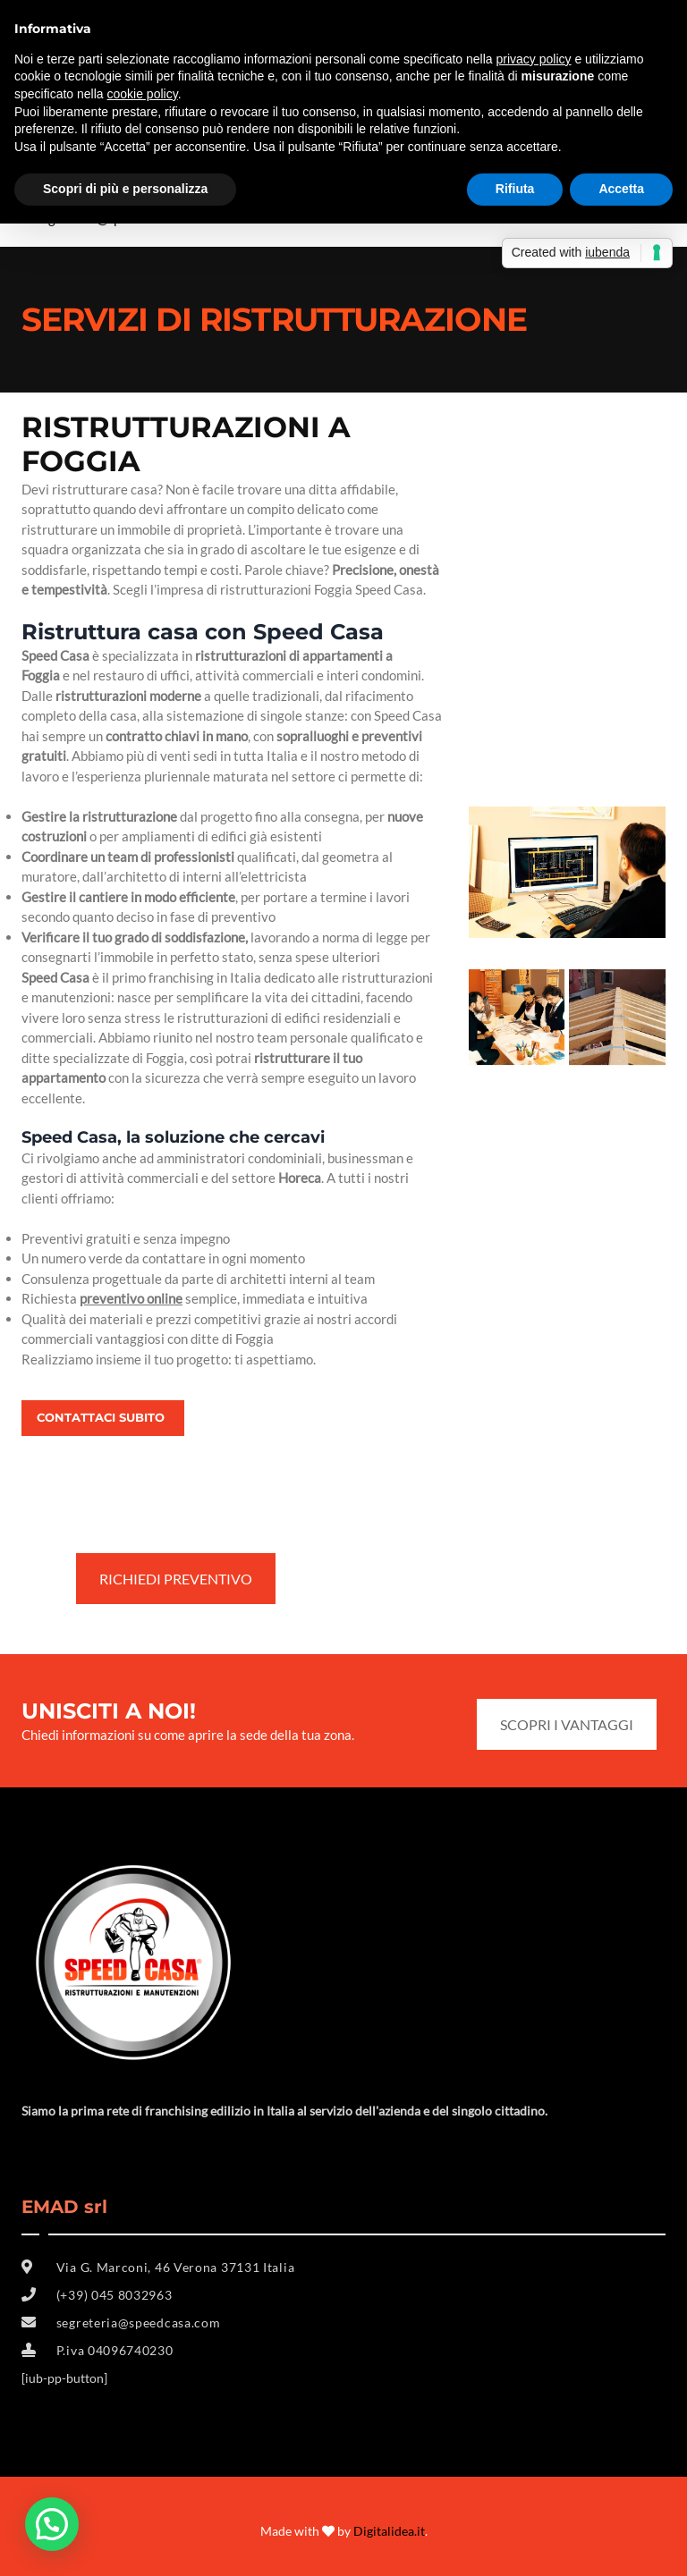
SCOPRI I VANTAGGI (566, 1724)
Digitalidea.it (389, 2530)
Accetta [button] (621, 189)
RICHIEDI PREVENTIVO (175, 1578)
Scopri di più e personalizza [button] (125, 189)
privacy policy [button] (534, 59)
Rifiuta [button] (515, 189)
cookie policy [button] (142, 94)
